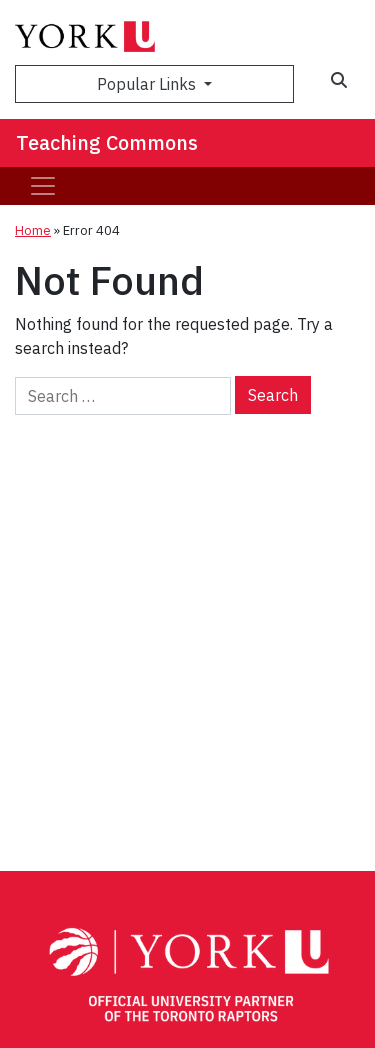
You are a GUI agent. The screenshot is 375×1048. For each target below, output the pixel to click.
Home (33, 230)
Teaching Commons (107, 142)
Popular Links (148, 84)
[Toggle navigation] (43, 186)
